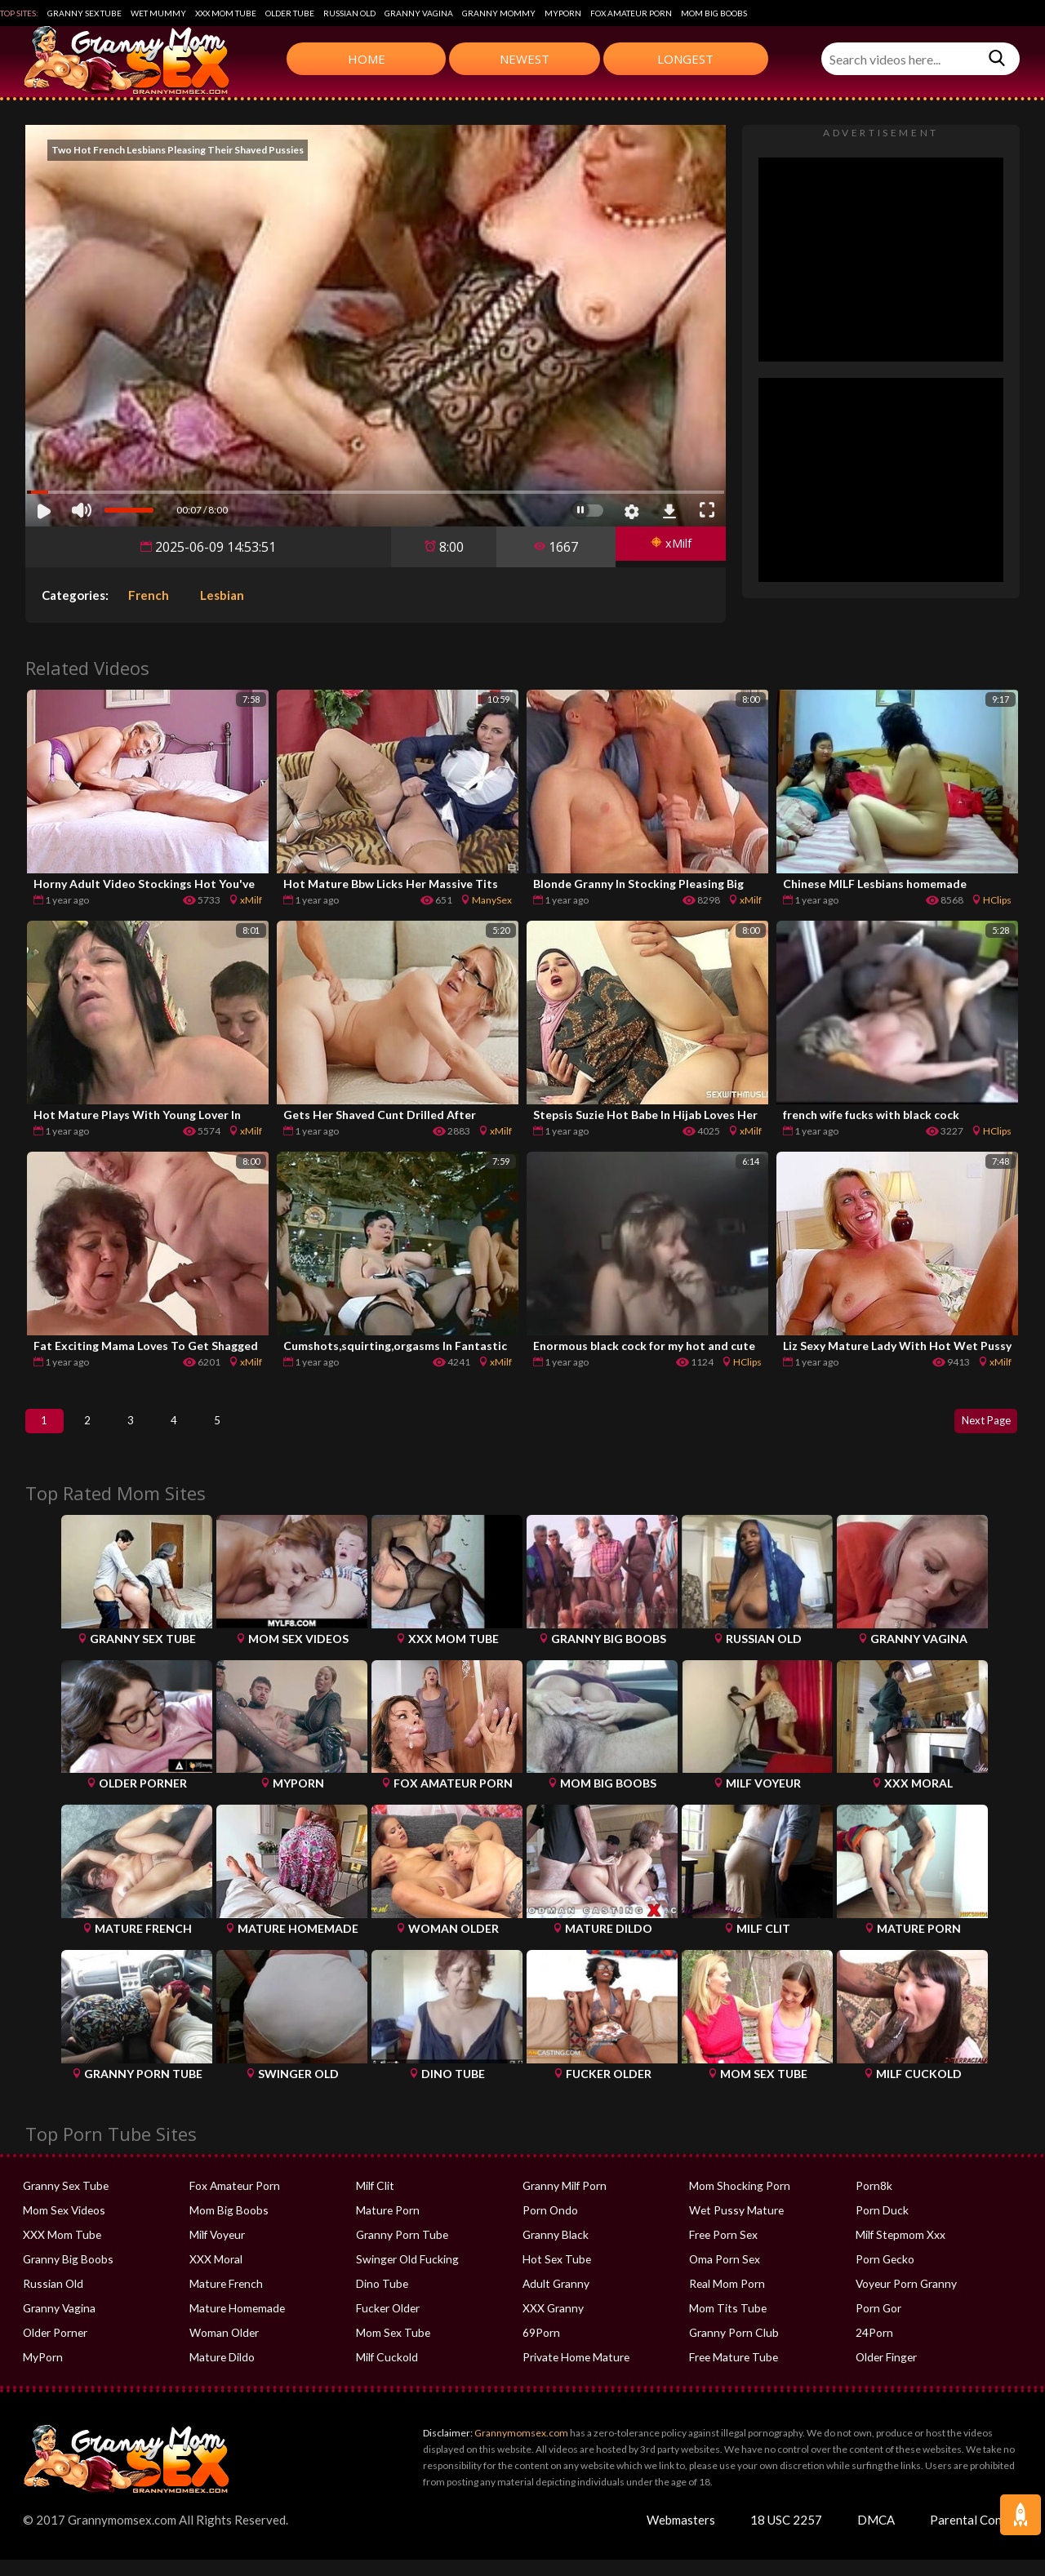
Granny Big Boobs (66, 2275)
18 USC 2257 (786, 2536)
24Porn (874, 2349)
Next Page (975, 1429)
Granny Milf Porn (562, 2202)
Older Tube (289, 13)
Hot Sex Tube (554, 2275)
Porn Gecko (884, 2275)
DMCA (876, 2536)
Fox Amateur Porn (631, 13)
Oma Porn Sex (723, 2275)
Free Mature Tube (732, 2373)
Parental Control (976, 2536)
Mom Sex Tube (392, 2349)
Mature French (224, 2300)
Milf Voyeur (216, 2251)
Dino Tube (381, 2300)
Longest (685, 59)
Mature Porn (386, 2226)
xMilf (665, 547)
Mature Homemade (235, 2324)
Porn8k (873, 2202)
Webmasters (681, 2536)
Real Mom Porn (726, 2300)
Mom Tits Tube (726, 2324)
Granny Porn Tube (399, 2251)
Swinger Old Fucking (404, 2275)
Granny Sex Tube (84, 13)
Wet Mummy (158, 13)
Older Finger (885, 2373)
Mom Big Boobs (714, 13)
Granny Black (553, 2251)
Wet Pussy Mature (733, 2226)
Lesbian (222, 595)
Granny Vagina (419, 13)
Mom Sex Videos (63, 2226)
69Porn (540, 2349)
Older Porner (54, 2349)
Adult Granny (554, 2300)
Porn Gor (878, 2324)
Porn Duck (880, 2226)
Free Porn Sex (722, 2251)
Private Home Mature (573, 2373)
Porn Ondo (549, 2226)
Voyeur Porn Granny (904, 2300)
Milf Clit (374, 2202)
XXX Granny (551, 2324)
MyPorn (563, 13)
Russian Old (349, 13)
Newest (524, 59)
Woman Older (223, 2349)
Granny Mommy (499, 13)
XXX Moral (214, 2275)
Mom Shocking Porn (737, 2202)
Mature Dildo (221, 2373)
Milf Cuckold (386, 2373)
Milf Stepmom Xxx (899, 2251)
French (148, 595)
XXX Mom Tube (225, 13)
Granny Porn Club (731, 2349)
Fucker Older (387, 2324)
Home (366, 59)
